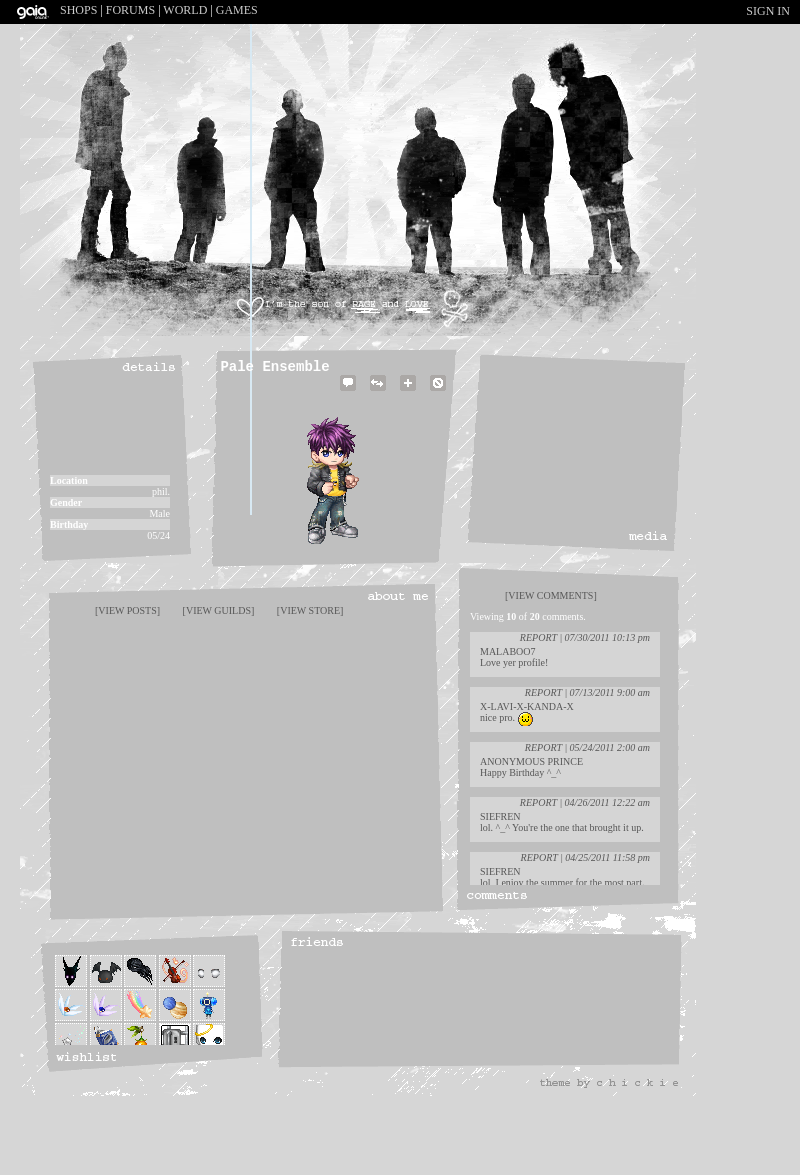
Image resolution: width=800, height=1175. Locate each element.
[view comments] (551, 595)
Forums (130, 10)
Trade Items (378, 394)
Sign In (768, 11)
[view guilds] (219, 610)
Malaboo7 (508, 651)
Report (538, 637)
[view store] (310, 610)
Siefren (500, 816)
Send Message (348, 394)
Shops (78, 10)
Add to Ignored (438, 394)
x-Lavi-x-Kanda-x (527, 706)
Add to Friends (408, 394)
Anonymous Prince (531, 761)
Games (237, 10)
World (185, 10)
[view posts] (127, 610)
